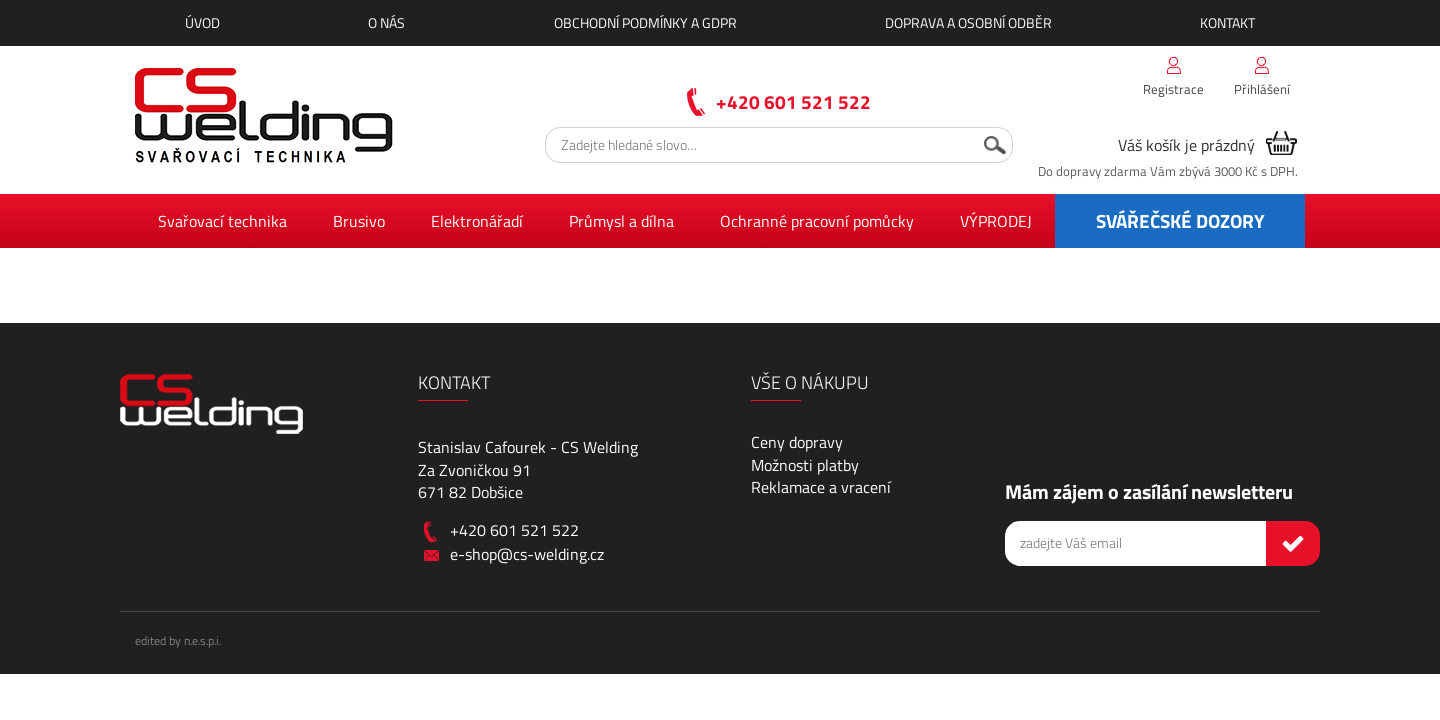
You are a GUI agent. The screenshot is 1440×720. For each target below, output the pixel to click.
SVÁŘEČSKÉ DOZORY (1180, 220)
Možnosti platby (805, 465)
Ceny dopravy (797, 442)
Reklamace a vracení (821, 487)
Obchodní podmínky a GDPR (645, 22)
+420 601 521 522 (793, 101)
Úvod (202, 22)
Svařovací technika (222, 221)
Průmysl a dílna (621, 221)
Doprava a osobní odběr (968, 22)
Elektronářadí (477, 221)
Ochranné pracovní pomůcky (817, 221)
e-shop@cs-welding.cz (527, 554)
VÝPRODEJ (996, 221)
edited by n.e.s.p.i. (178, 640)
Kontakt (1227, 22)
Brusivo (359, 221)
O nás (386, 22)
